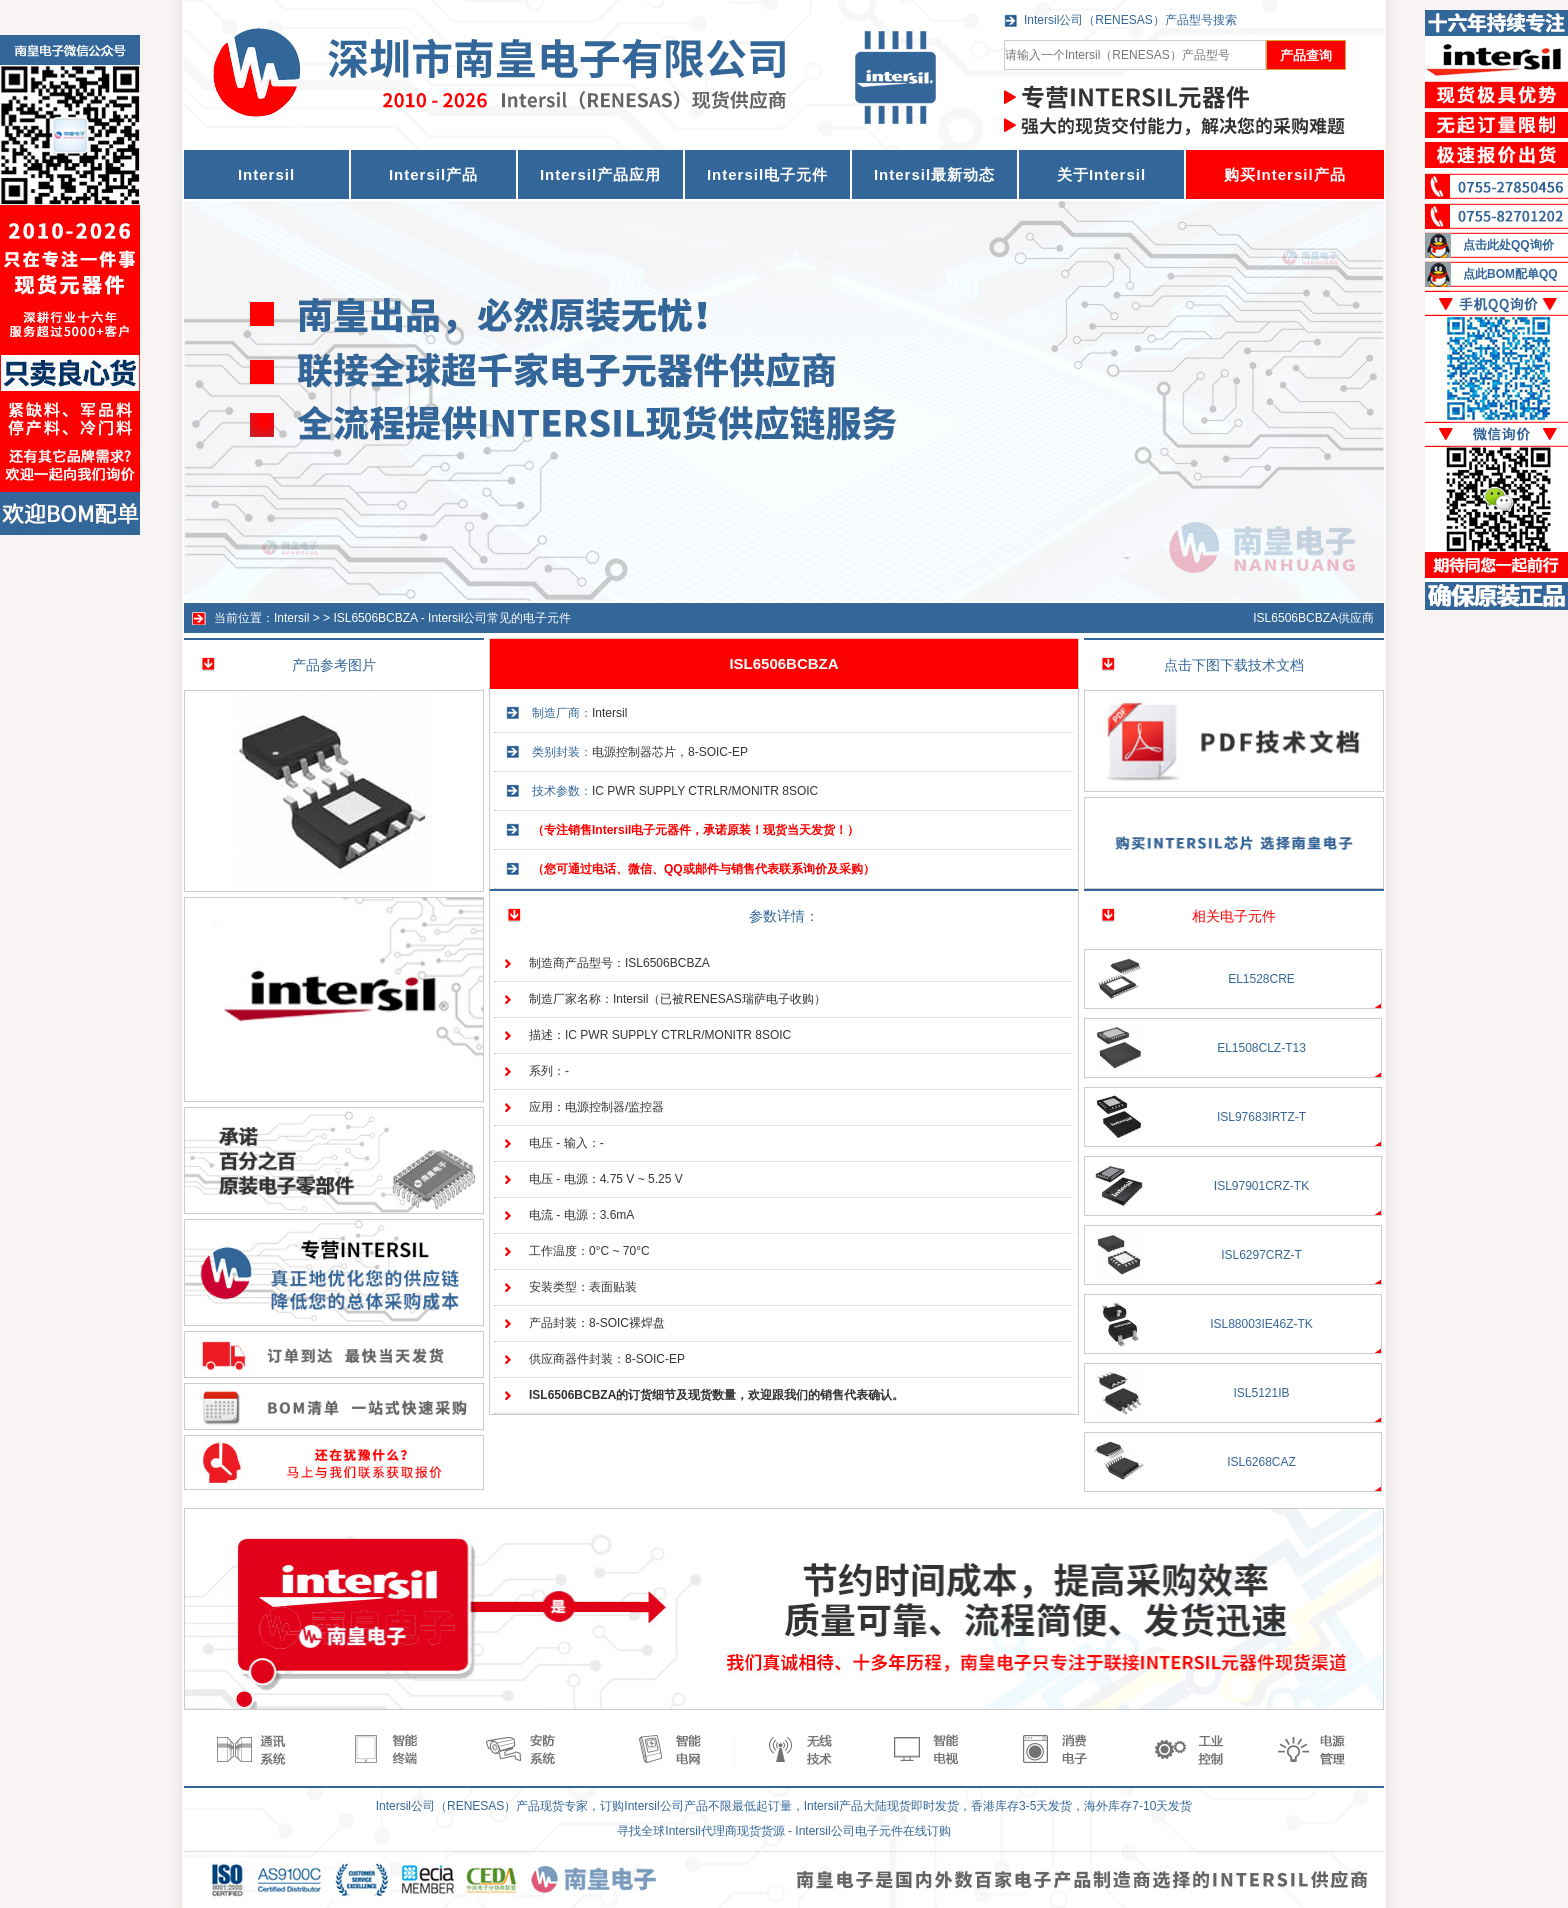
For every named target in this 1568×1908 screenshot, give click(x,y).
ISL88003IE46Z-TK (1261, 1324)
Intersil (291, 618)
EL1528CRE (1261, 979)
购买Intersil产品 (1284, 174)
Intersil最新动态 (934, 174)
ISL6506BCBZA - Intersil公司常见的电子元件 (452, 618)
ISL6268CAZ (1261, 1462)
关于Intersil (1101, 174)
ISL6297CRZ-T (1261, 1255)
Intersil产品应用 (600, 174)
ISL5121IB (1261, 1393)
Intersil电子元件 (767, 174)
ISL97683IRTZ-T (1261, 1117)
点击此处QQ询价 (1508, 245)
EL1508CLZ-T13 (1261, 1048)
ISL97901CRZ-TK (1261, 1186)
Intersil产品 (433, 174)
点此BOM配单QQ (1510, 274)
